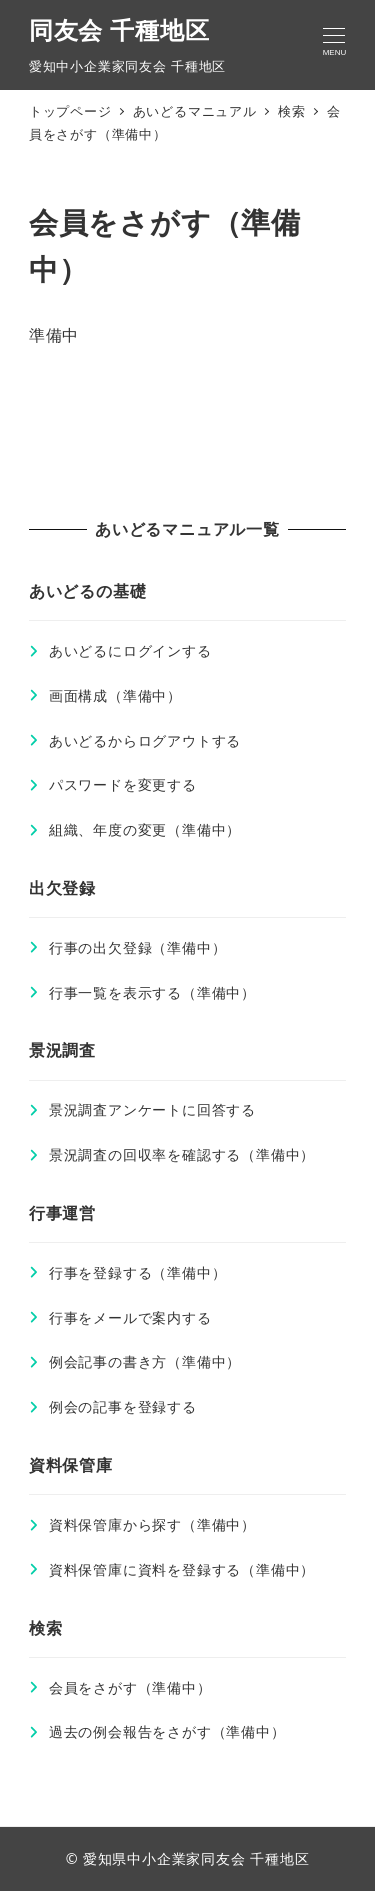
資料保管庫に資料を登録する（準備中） (182, 1569)
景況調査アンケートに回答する (152, 1109)
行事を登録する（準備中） (138, 1272)
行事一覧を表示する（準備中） (152, 992)
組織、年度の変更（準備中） (145, 829)
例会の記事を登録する (123, 1406)
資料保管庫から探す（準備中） (152, 1524)
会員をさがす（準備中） (130, 1687)
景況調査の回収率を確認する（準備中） (182, 1154)
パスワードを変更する (123, 784)
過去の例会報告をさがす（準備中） (167, 1731)
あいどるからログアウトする (145, 740)
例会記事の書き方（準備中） (145, 1361)
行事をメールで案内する (130, 1317)
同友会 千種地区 (119, 29)
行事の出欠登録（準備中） (138, 947)
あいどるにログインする (130, 650)
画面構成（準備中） (115, 695)
